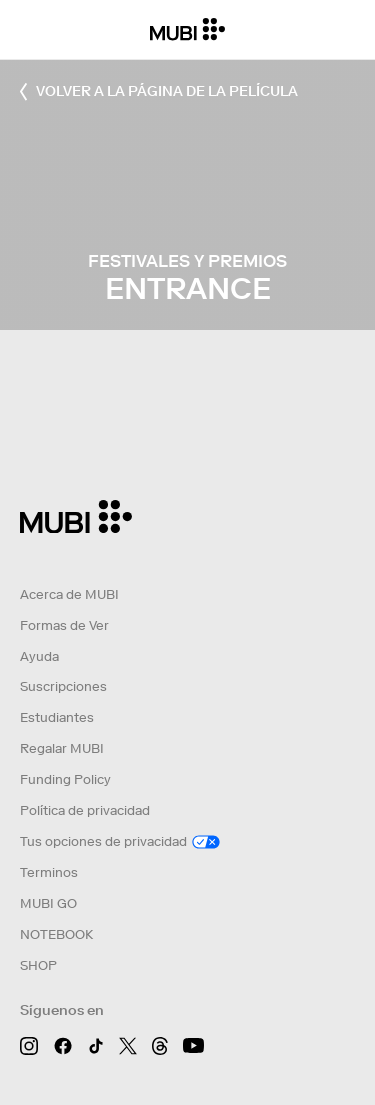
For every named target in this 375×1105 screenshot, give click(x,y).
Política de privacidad (85, 810)
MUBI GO (48, 903)
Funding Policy (65, 779)
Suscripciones (63, 686)
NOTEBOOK (56, 934)
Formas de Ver (64, 625)
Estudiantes (57, 717)
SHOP (38, 965)
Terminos (49, 872)
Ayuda (39, 656)
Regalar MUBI (62, 748)
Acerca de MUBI (69, 594)
